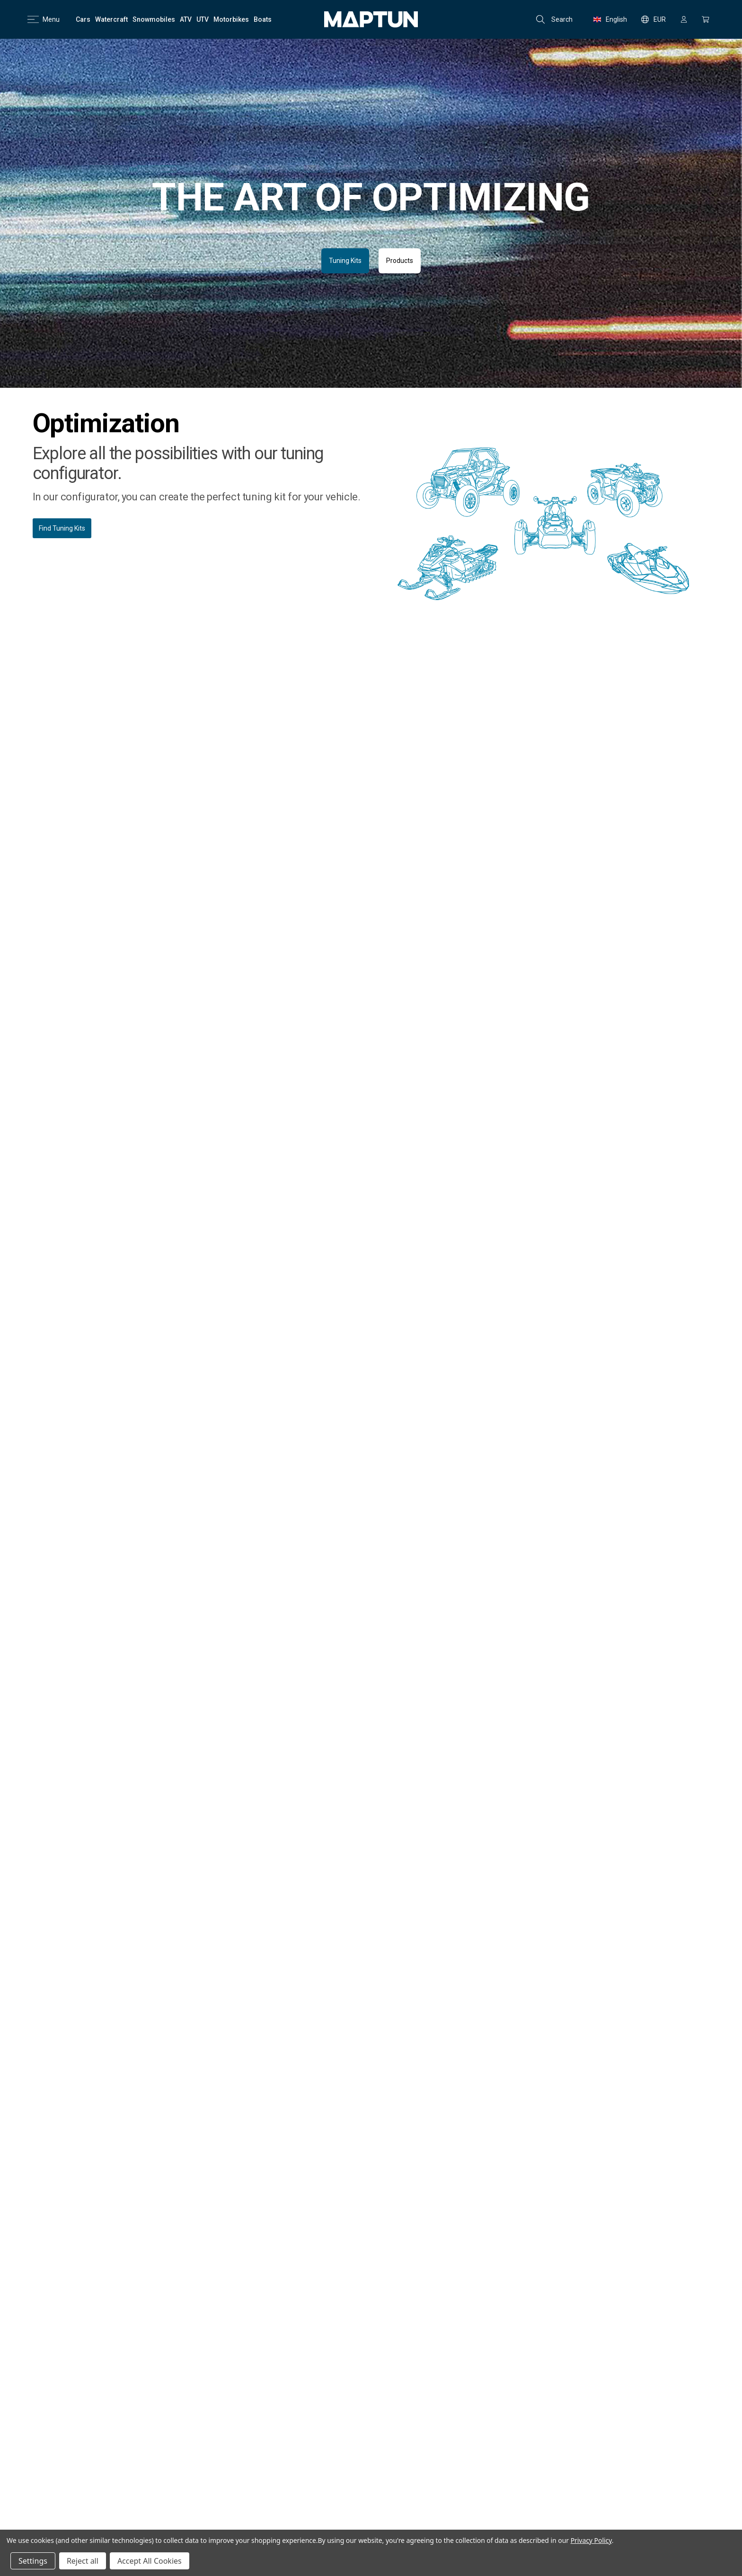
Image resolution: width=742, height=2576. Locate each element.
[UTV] (202, 19)
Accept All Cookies (149, 2561)
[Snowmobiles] (153, 19)
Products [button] (399, 260)
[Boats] (263, 19)
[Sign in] (684, 19)
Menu (43, 19)
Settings (32, 2561)
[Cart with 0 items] (705, 19)
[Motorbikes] (231, 19)
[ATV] (186, 19)
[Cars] (83, 19)
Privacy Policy (591, 2540)
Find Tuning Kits (62, 528)
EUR (653, 19)
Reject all (82, 2561)
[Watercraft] (111, 19)
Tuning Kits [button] (345, 260)
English (610, 19)
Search (554, 19)
